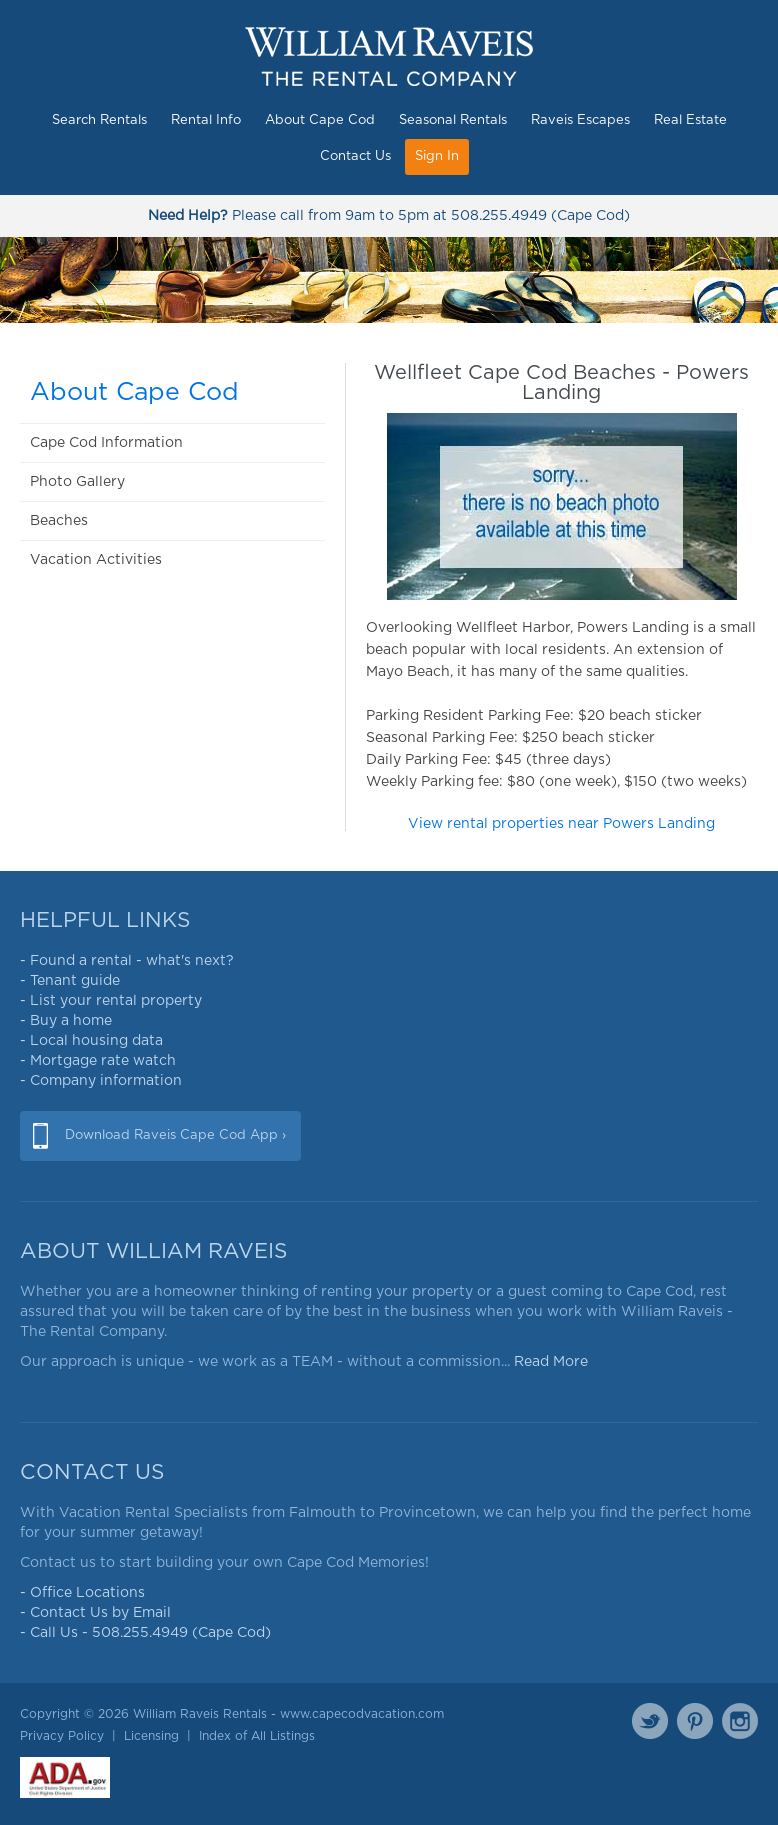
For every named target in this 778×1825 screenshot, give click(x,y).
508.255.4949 (499, 216)
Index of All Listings (257, 1736)
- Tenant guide (70, 981)
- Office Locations (82, 1593)
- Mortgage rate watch (98, 1061)
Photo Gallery (77, 482)
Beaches (59, 521)
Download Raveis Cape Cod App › (175, 1135)
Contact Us (355, 156)
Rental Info (206, 120)
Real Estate (690, 120)
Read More (551, 1362)
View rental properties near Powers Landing (561, 824)
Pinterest (695, 1721)
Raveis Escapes (580, 120)
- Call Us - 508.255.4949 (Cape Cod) (145, 1633)
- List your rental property (111, 1001)
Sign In (437, 156)
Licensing (151, 1736)
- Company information (101, 1081)
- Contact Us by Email (95, 1613)
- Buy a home (66, 1021)
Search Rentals (99, 120)
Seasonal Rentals (453, 120)
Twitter (650, 1721)
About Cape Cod (320, 120)
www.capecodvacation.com (362, 1714)
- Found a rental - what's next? (127, 961)
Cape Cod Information (106, 443)
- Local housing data (91, 1041)
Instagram (740, 1721)
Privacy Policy (62, 1736)
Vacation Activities (96, 560)
